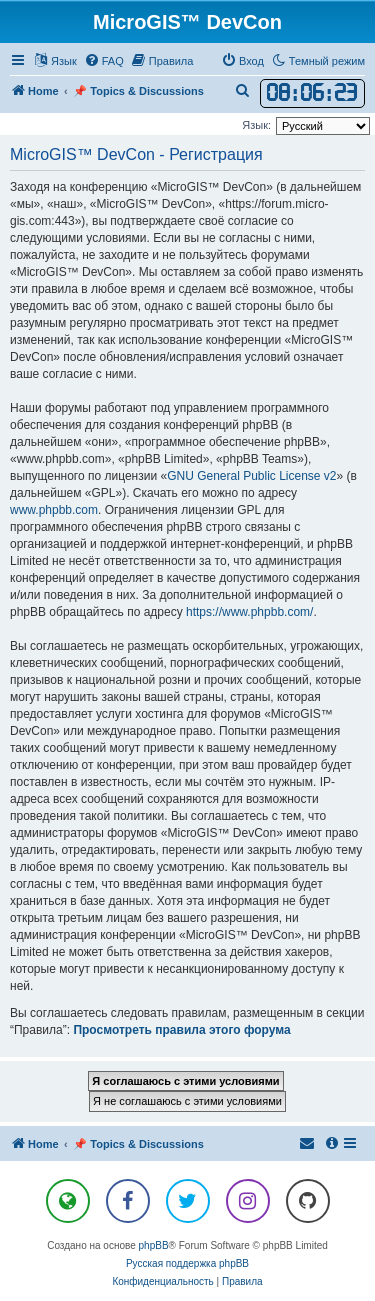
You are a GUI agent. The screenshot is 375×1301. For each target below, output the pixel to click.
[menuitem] (104, 61)
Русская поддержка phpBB (187, 1263)
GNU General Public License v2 (251, 476)
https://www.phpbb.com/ (249, 612)
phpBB (154, 1245)
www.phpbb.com (54, 510)
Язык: (256, 125)
